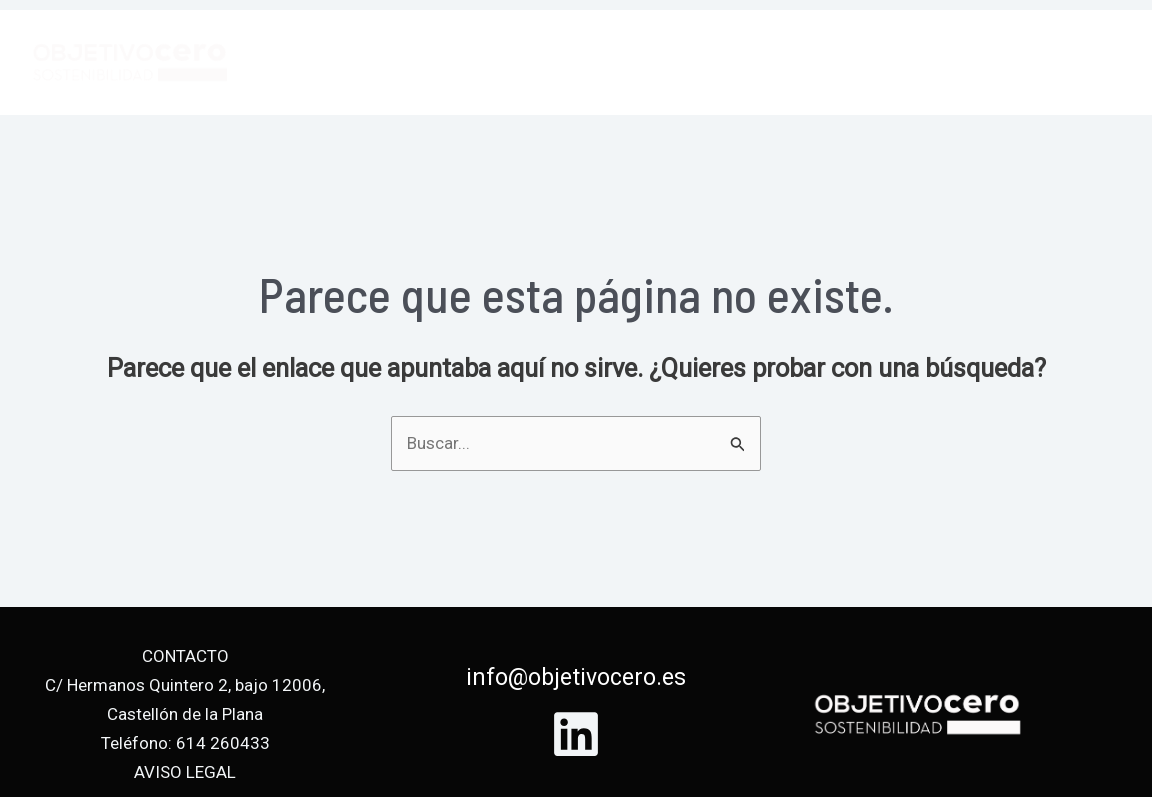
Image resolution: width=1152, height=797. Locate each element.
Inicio (683, 62)
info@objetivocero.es (576, 677)
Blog (973, 62)
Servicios (783, 62)
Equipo (888, 62)
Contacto (1071, 62)
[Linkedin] (576, 734)
